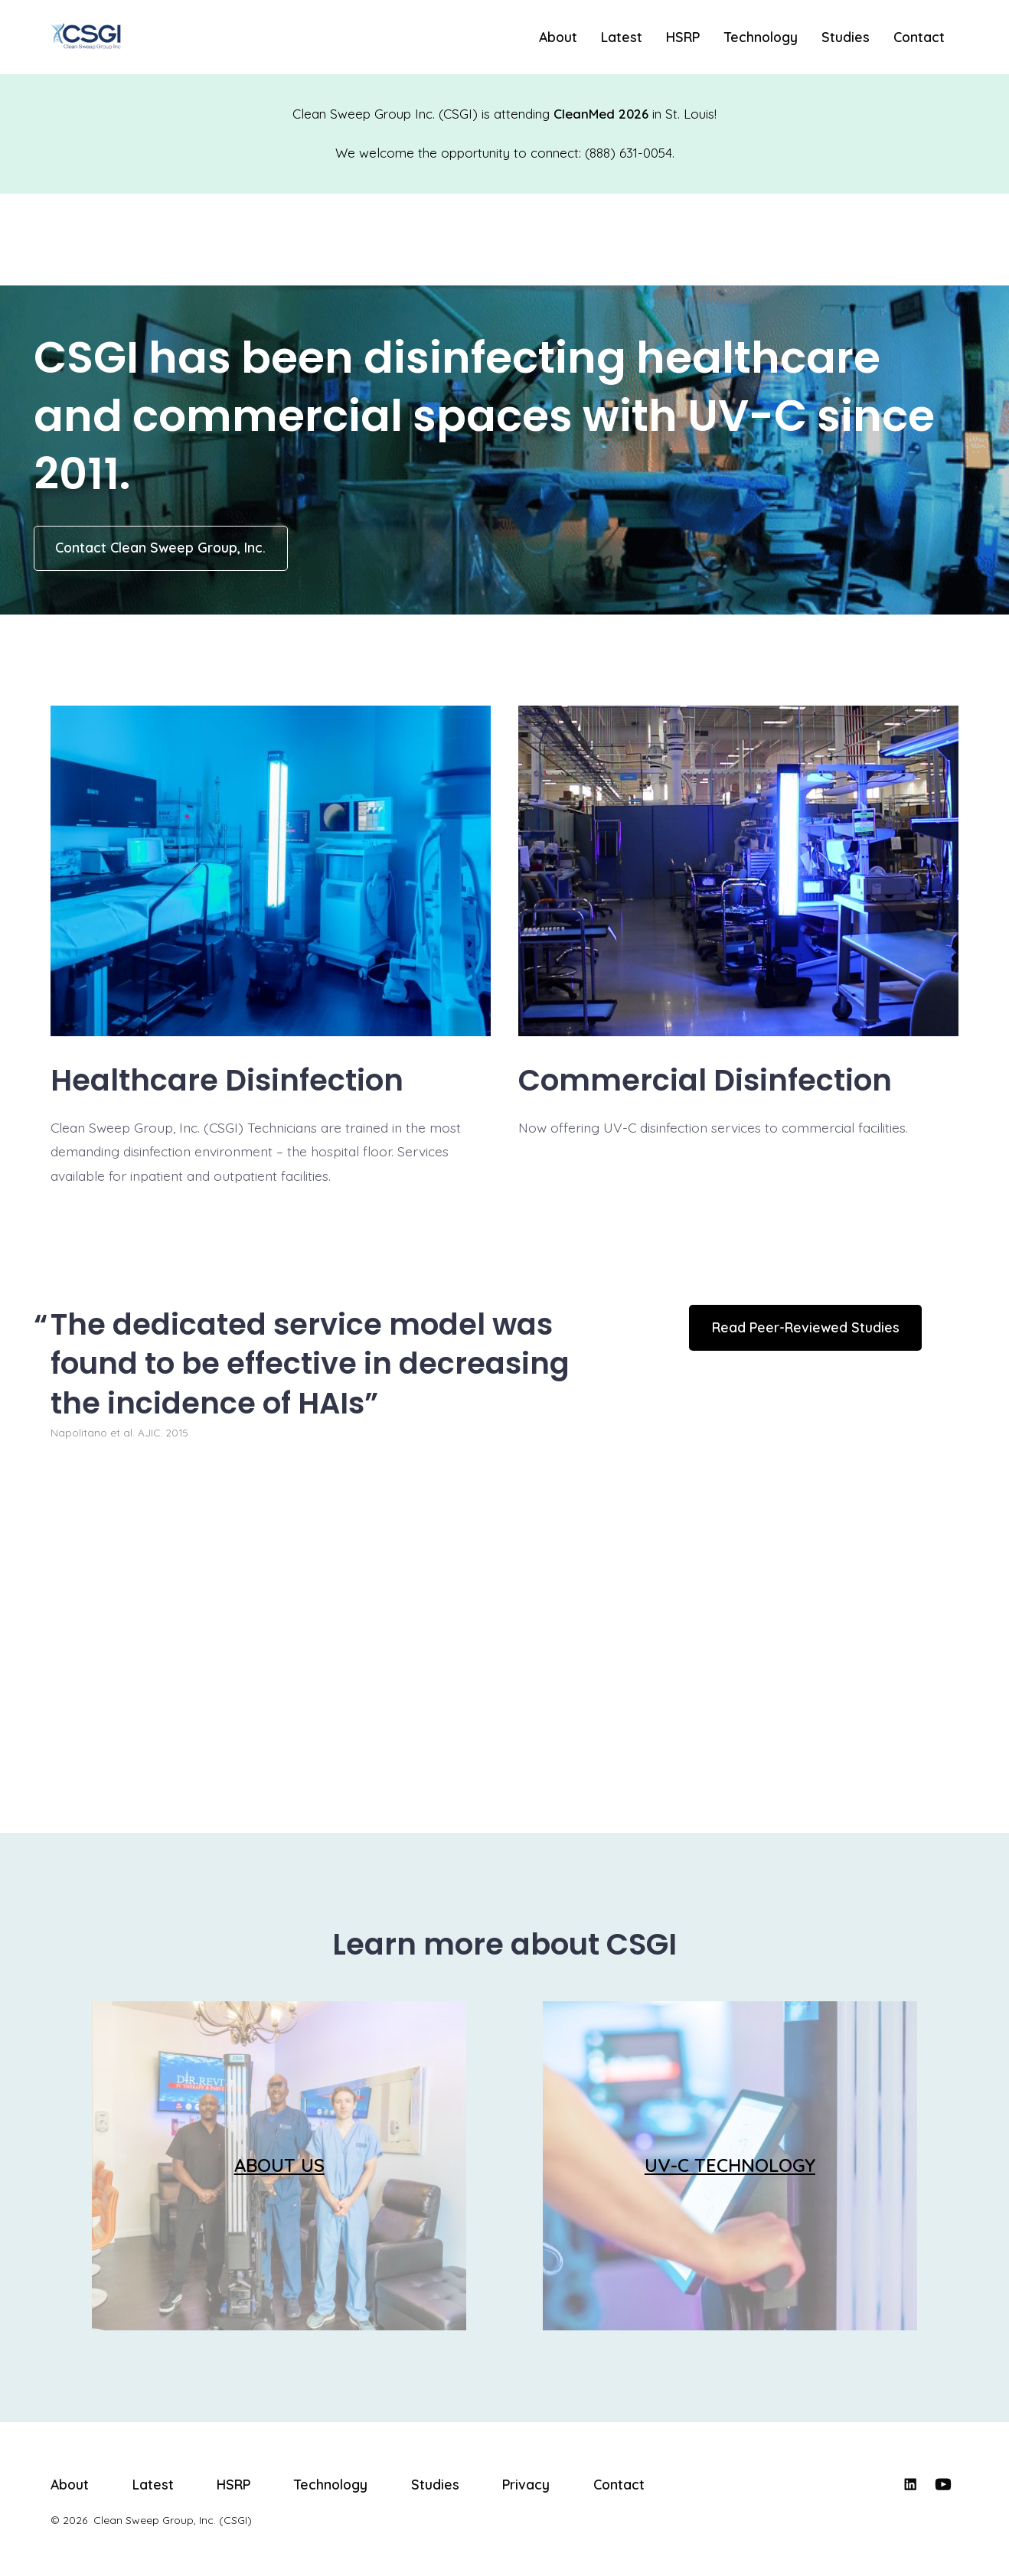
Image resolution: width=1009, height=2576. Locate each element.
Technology (761, 36)
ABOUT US (279, 2165)
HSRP (683, 36)
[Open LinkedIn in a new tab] (910, 2484)
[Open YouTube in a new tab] (943, 2484)
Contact (919, 36)
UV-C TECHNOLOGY (730, 2165)
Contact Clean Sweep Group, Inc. (160, 547)
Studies (845, 36)
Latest (621, 36)
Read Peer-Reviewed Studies (806, 1327)
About (558, 36)
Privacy (526, 2484)
